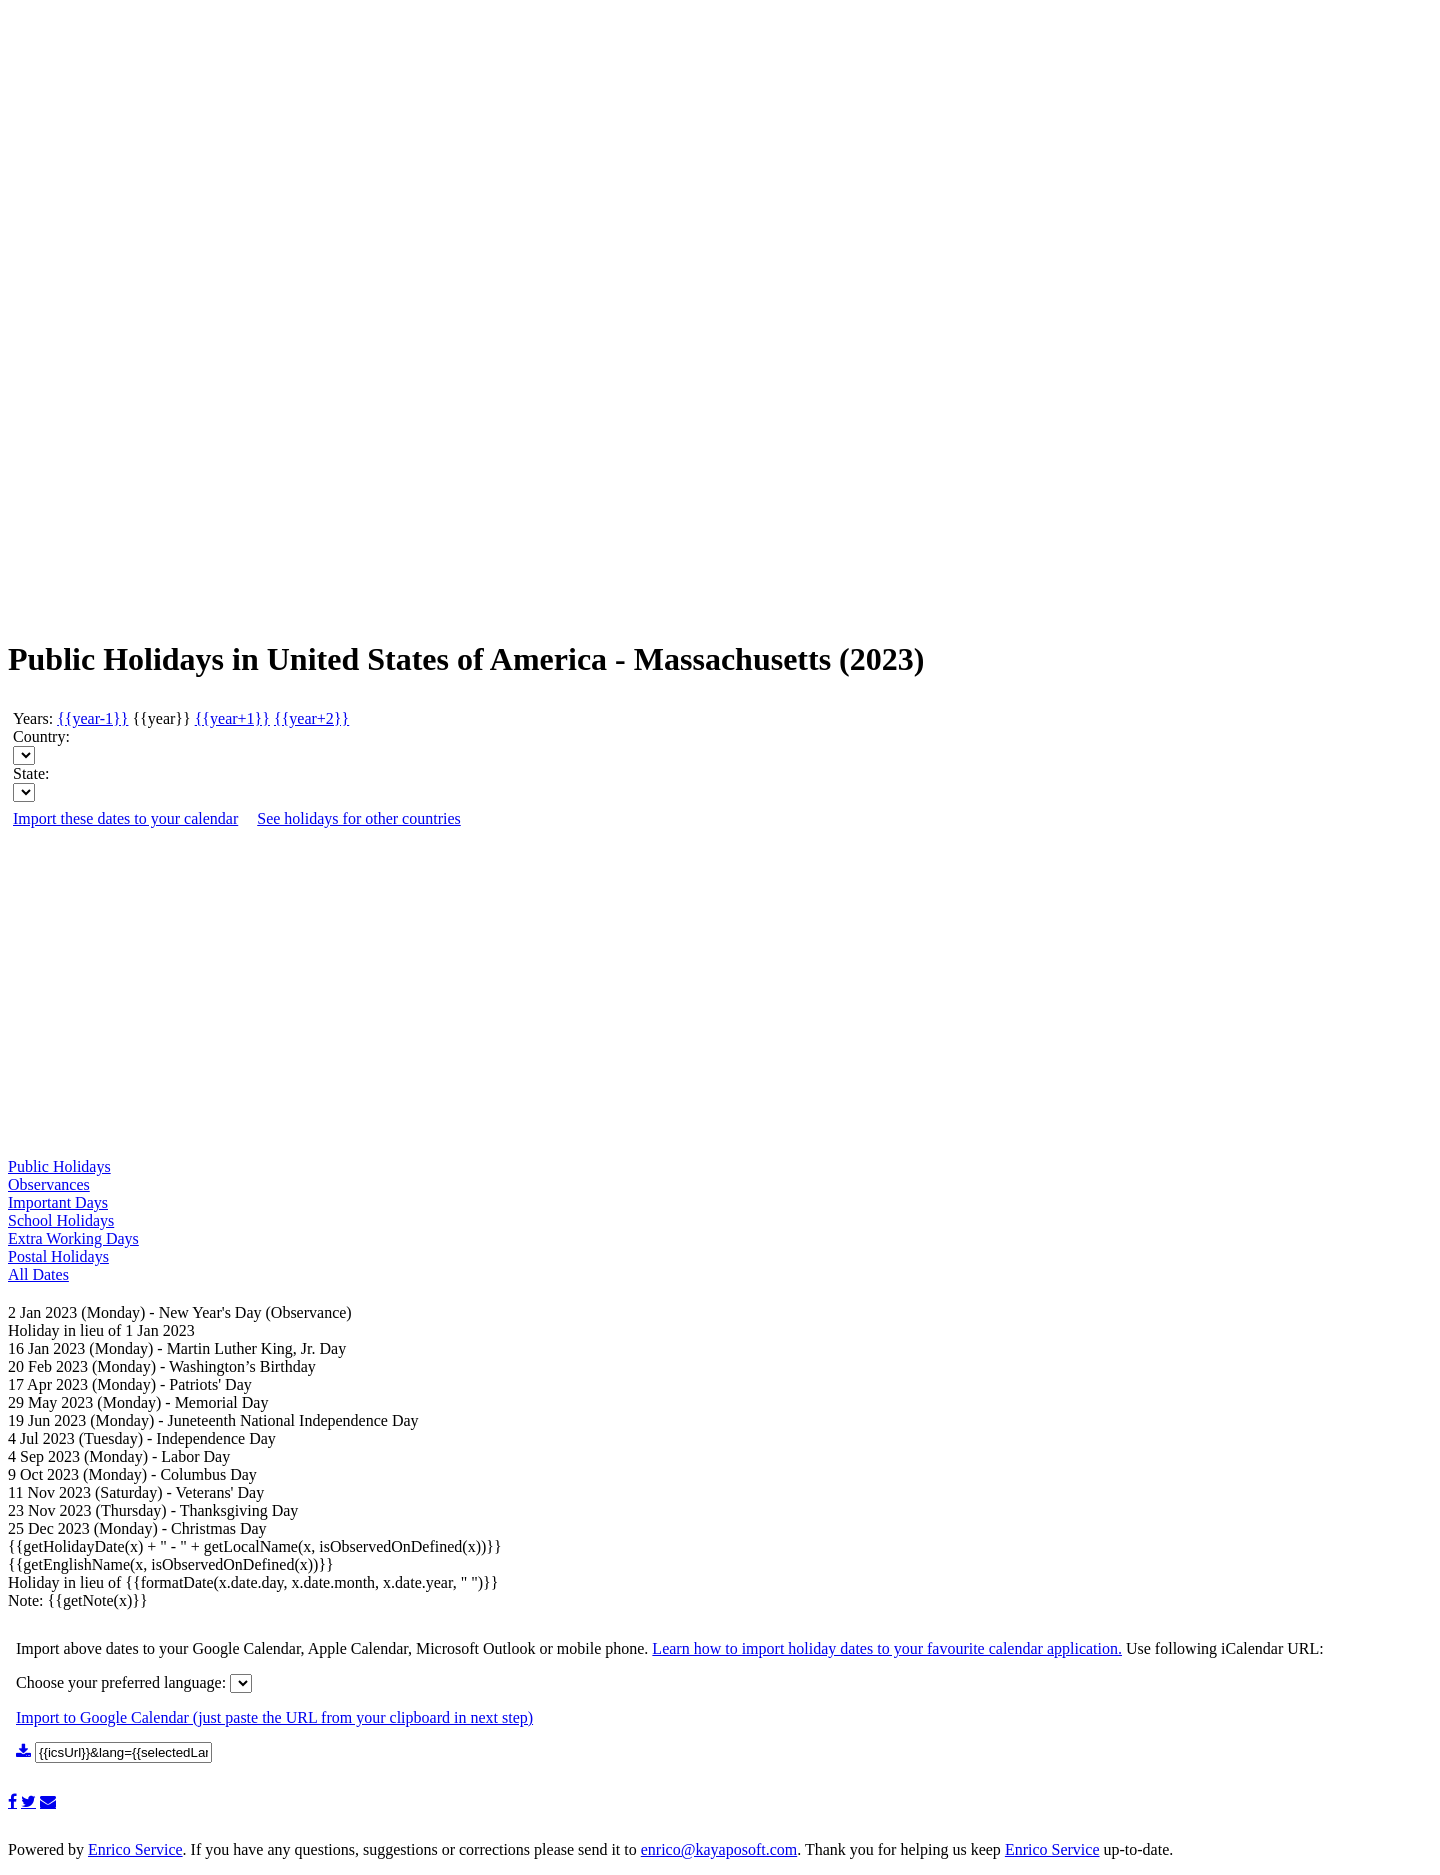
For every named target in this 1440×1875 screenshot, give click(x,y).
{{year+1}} (232, 718)
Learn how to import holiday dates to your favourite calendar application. (887, 1648)
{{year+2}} (311, 718)
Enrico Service (135, 1849)
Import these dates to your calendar (125, 818)
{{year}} (161, 718)
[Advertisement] (88, 320)
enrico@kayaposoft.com (719, 1849)
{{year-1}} (92, 718)
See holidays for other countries (359, 818)
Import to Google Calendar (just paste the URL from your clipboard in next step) (274, 1717)
